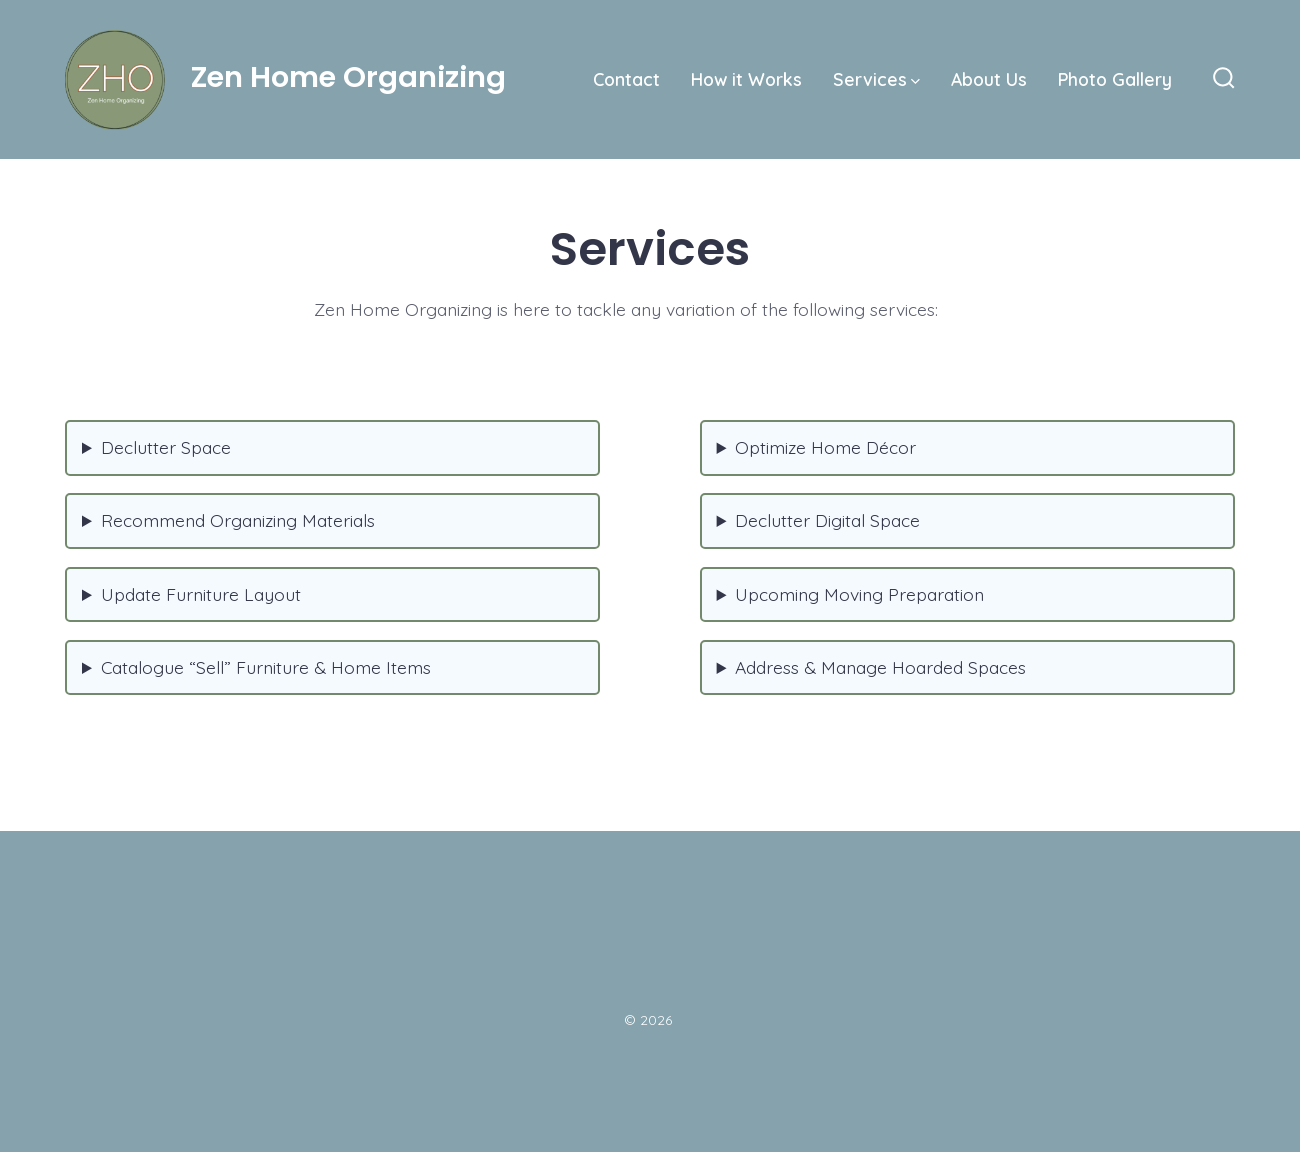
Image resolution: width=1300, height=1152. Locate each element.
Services (876, 79)
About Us (989, 79)
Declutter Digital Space (827, 520)
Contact (626, 79)
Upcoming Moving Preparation (859, 594)
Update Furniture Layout (201, 594)
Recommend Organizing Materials (238, 520)
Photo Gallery (1115, 79)
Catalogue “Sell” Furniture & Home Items (266, 667)
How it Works (746, 79)
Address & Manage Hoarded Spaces (880, 667)
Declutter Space (166, 447)
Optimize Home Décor (825, 447)
